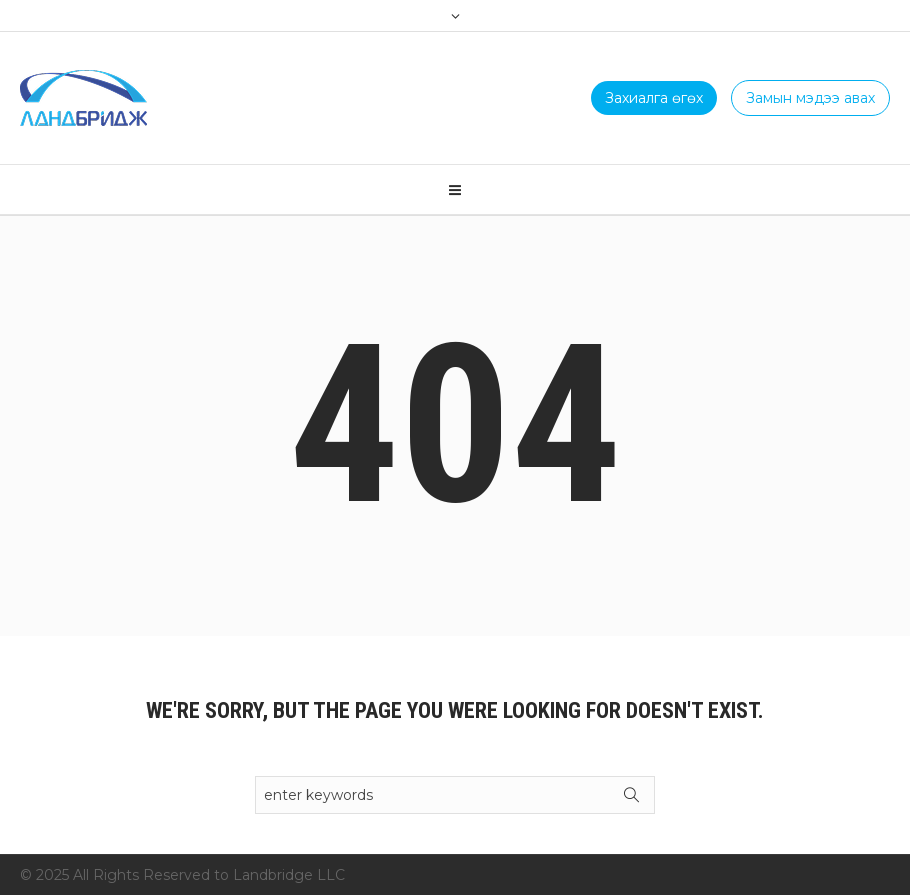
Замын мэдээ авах (810, 98)
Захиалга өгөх (654, 98)
